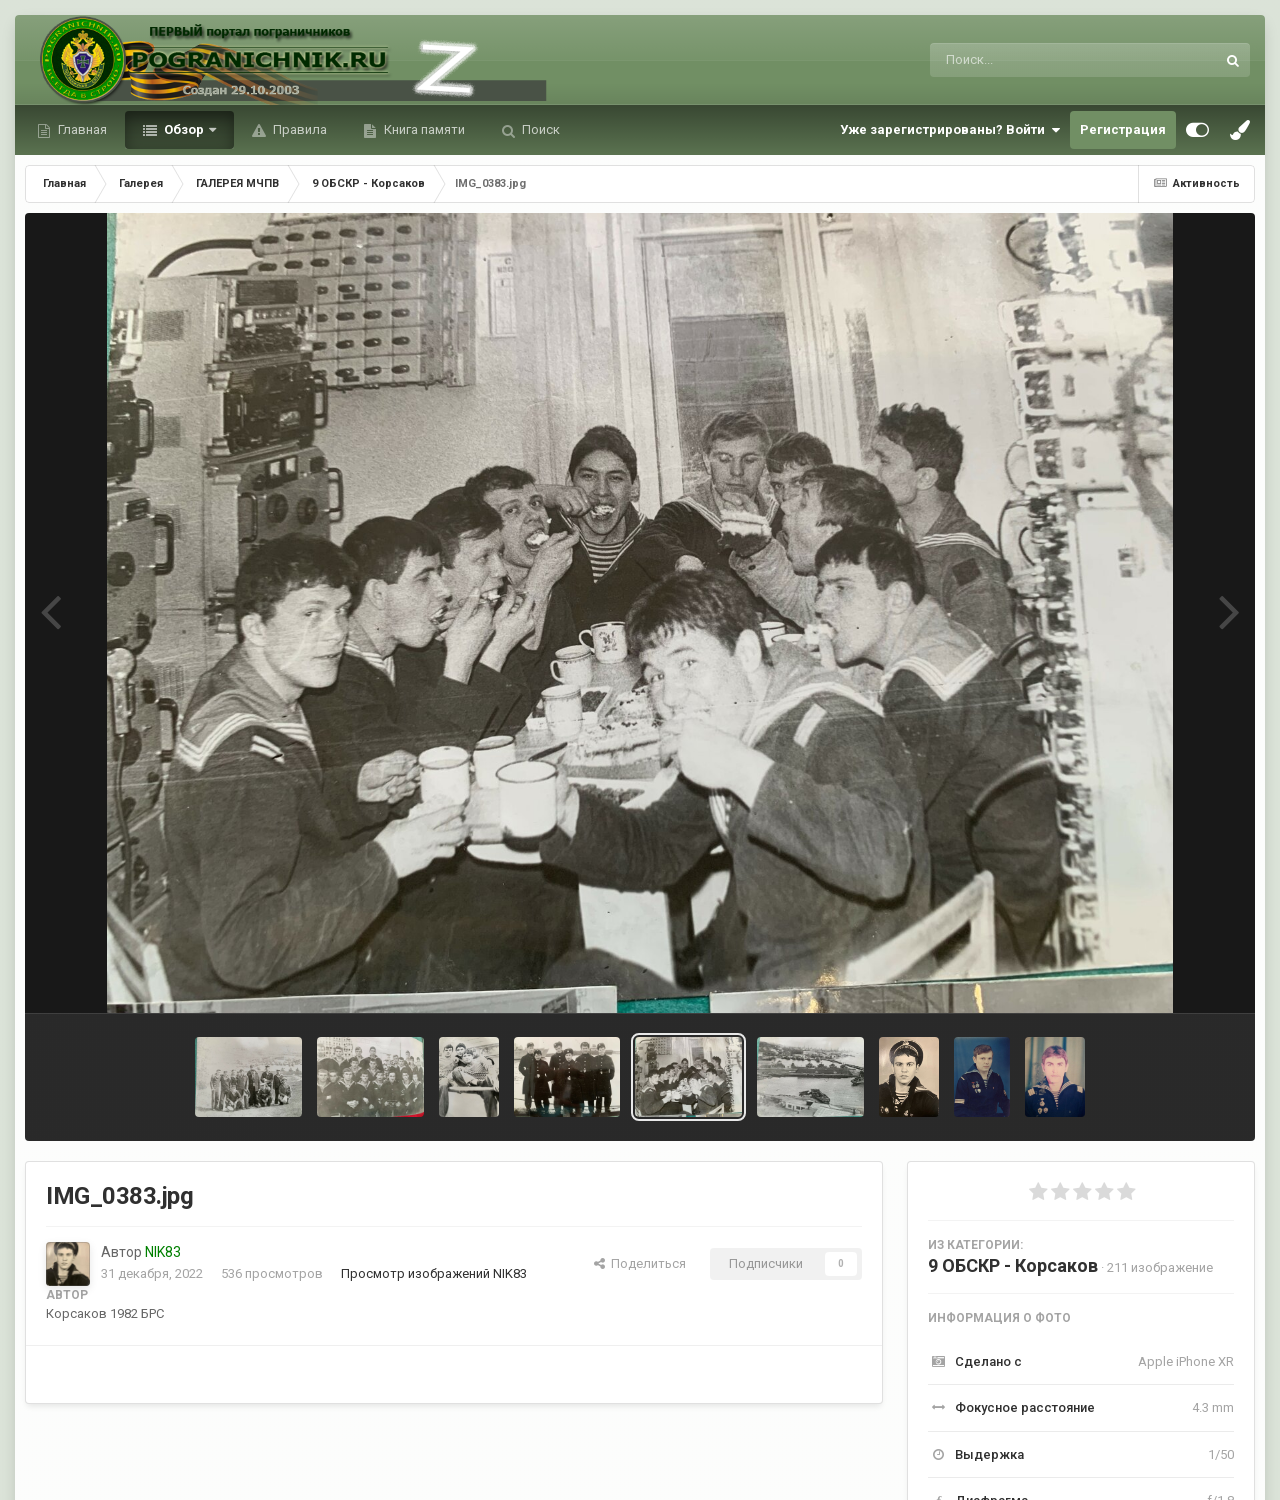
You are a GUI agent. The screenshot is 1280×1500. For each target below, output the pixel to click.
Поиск (539, 129)
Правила (298, 129)
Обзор (184, 129)
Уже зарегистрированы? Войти (950, 130)
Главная (81, 129)
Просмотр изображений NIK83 (434, 1273)
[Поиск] (1035, 60)
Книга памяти (423, 129)
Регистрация (1123, 129)
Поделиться (640, 1263)
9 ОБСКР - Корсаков (1013, 1265)
